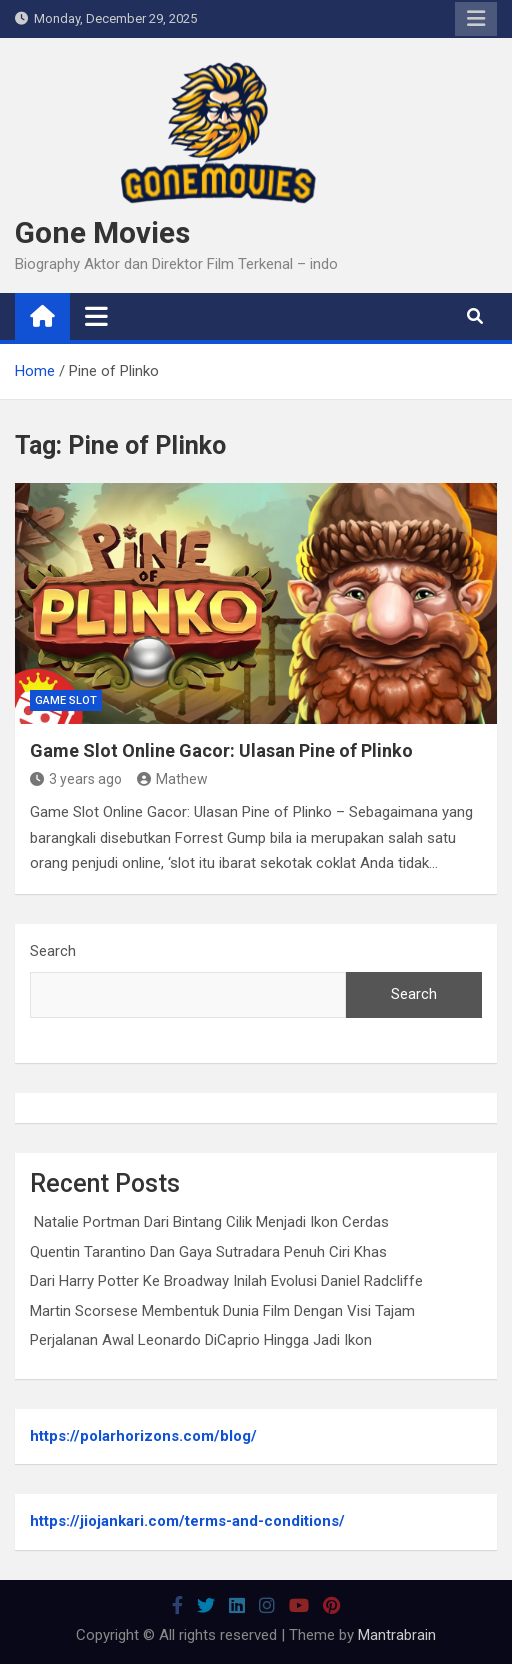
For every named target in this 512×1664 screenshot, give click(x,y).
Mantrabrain (397, 1635)
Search (53, 951)
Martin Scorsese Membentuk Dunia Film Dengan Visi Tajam (222, 1311)
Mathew (172, 779)
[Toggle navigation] (96, 316)
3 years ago (76, 779)
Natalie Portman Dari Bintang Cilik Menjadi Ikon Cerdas (209, 1222)
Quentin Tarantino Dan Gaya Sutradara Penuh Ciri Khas (208, 1252)
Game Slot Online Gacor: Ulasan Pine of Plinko (221, 750)
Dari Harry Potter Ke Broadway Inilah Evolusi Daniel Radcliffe (226, 1281)
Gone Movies (102, 232)
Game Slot (66, 700)
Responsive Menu (476, 19)
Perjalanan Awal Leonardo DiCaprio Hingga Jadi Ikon (201, 1340)
